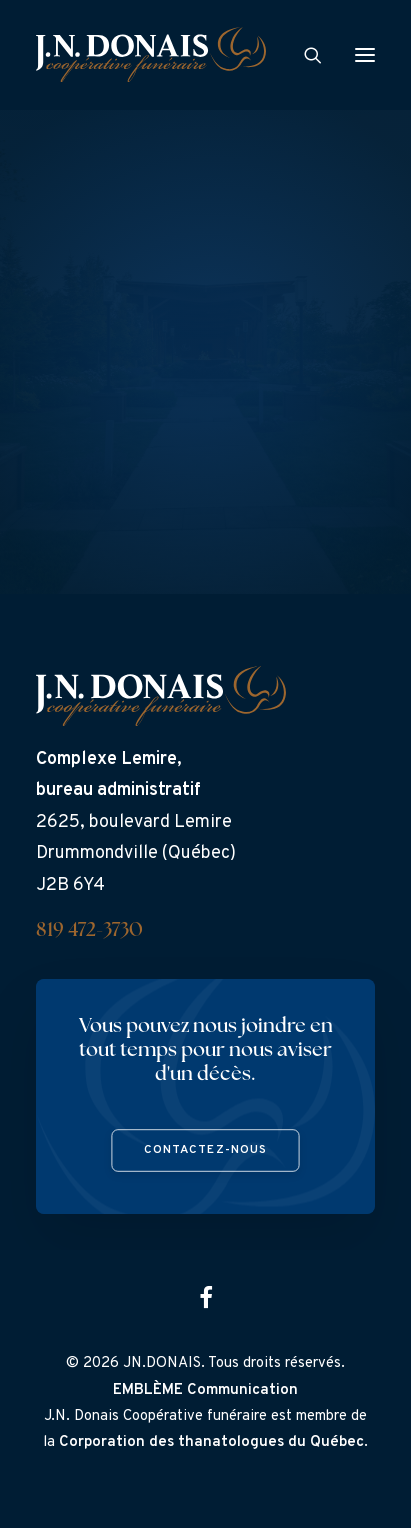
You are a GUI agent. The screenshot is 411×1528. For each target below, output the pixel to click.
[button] (365, 54)
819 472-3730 (89, 931)
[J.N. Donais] (151, 54)
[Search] (304, 55)
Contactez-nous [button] (206, 1150)
